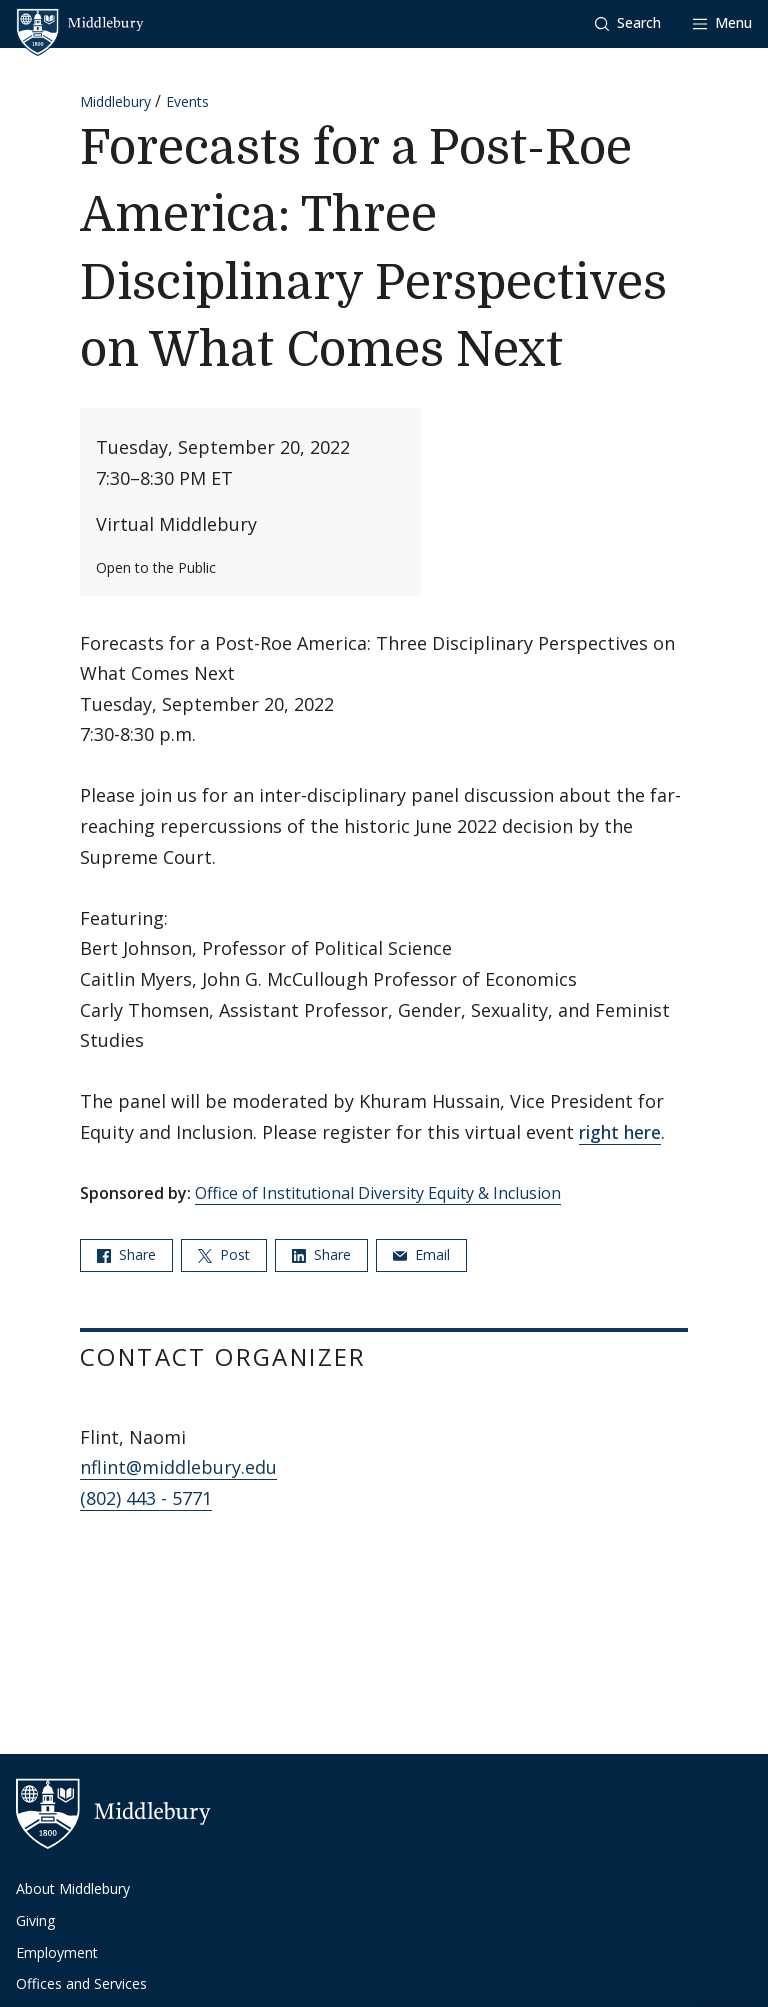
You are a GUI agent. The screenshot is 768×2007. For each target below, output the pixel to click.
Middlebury (115, 101)
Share (126, 1254)
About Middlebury (73, 1888)
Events (187, 101)
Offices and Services (81, 1983)
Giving (35, 1920)
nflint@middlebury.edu (178, 1467)
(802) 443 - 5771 (146, 1498)
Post (224, 1254)
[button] (628, 23)
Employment (57, 1952)
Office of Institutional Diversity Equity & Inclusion (378, 1193)
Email (421, 1254)
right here (620, 1132)
